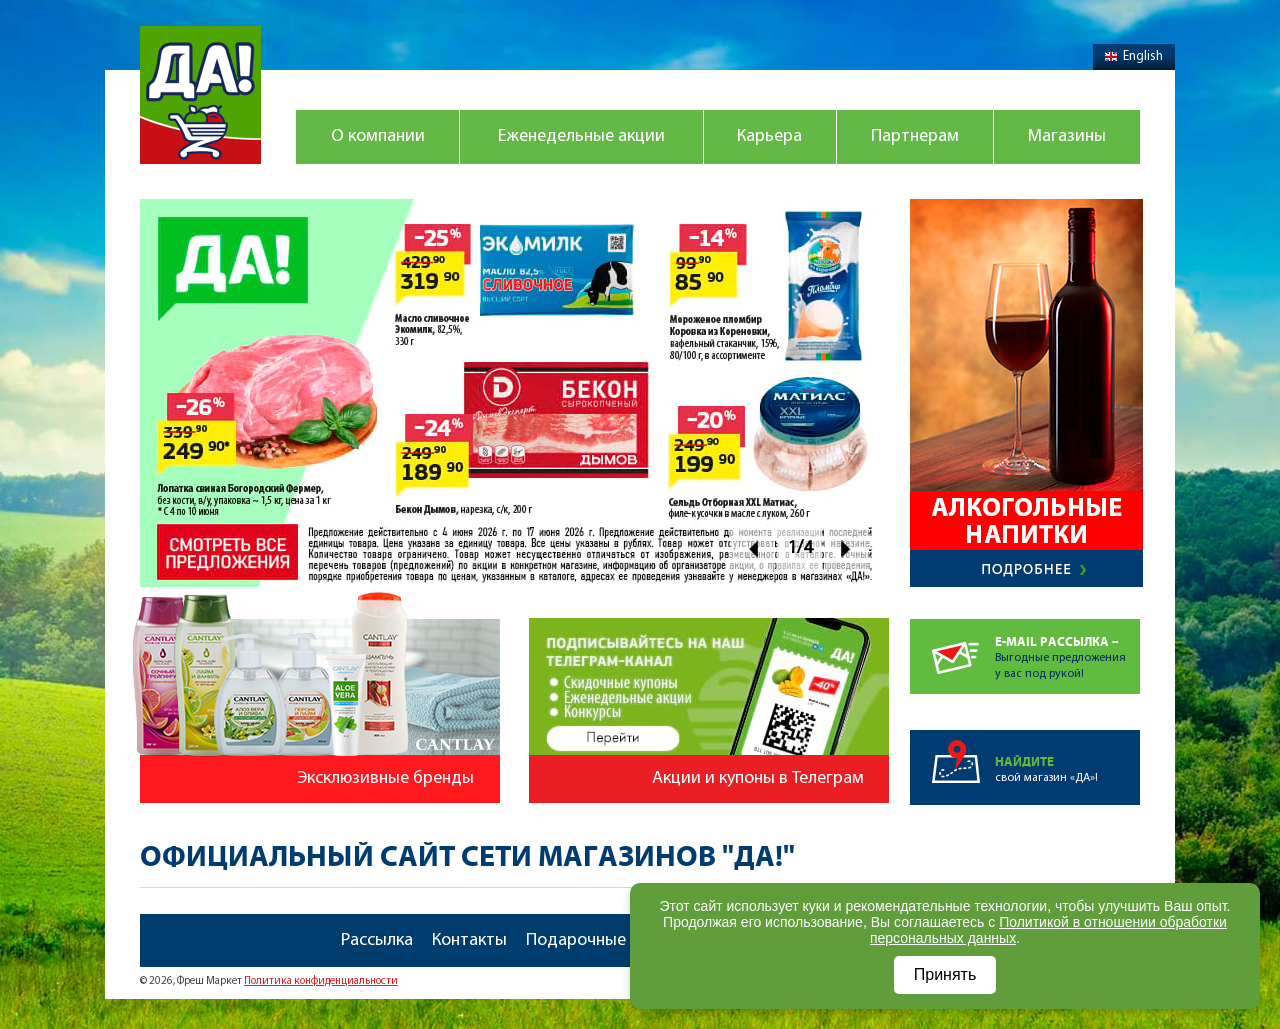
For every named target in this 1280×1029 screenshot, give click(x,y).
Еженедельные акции (581, 136)
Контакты (469, 940)
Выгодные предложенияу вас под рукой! (1067, 649)
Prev (752, 548)
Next (846, 548)
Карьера (769, 136)
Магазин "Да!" (200, 95)
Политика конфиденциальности (321, 981)
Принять (945, 974)
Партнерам (915, 136)
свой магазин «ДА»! (1067, 757)
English (1134, 56)
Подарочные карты (602, 940)
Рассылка (377, 940)
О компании (378, 136)
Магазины (1067, 136)
